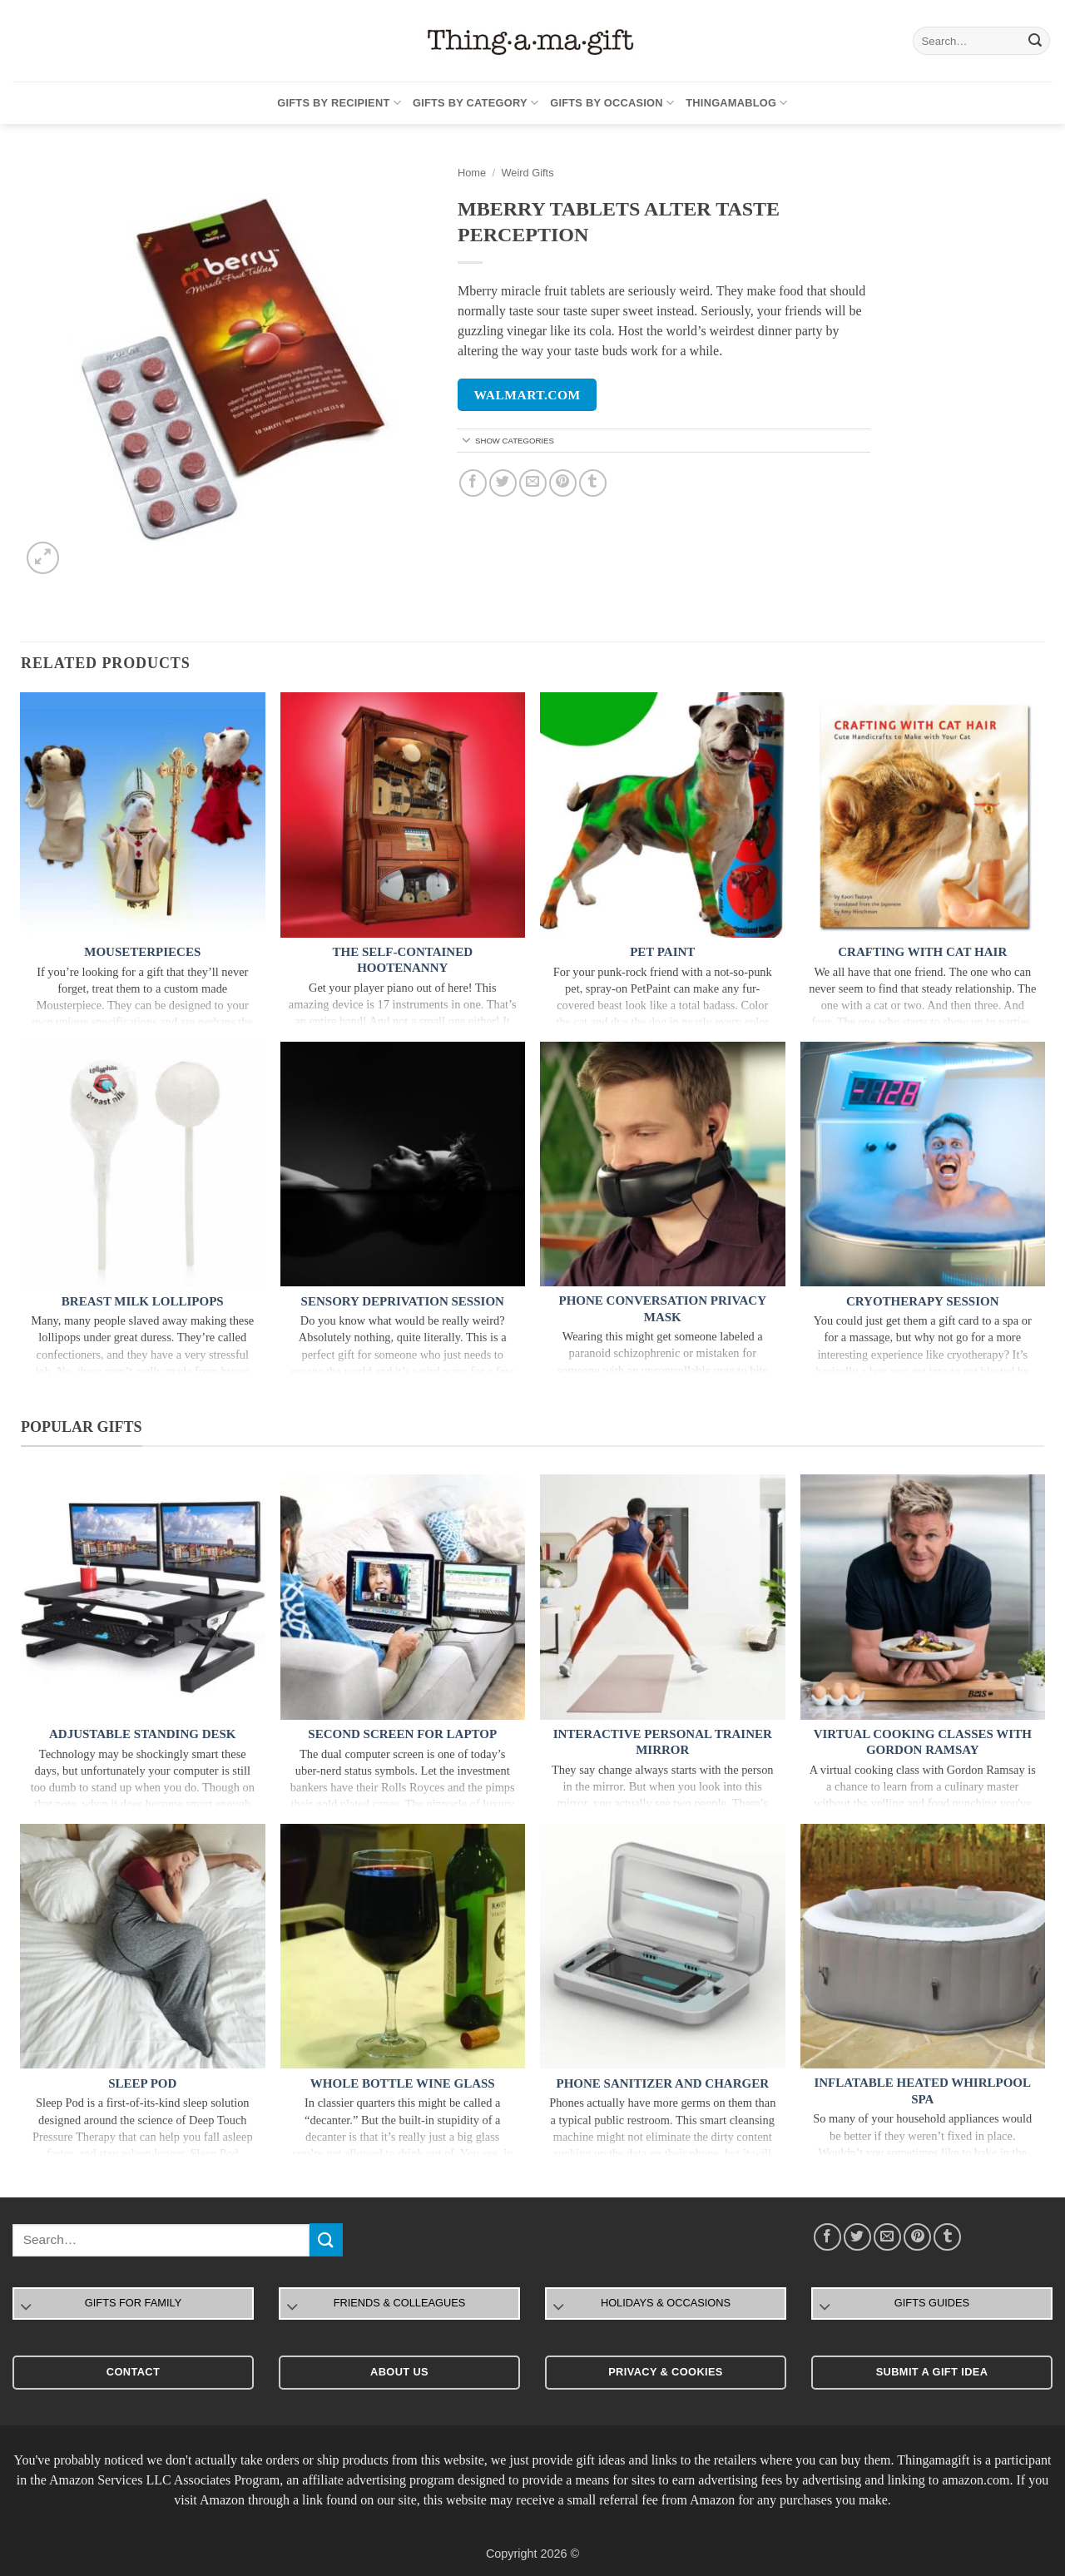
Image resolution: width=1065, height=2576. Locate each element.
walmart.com (527, 395)
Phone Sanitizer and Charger (663, 2083)
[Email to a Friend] (533, 483)
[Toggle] (467, 441)
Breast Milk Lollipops (143, 1301)
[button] (43, 558)
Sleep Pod (142, 2083)
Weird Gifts (527, 172)
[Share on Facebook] (473, 483)
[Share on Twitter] (503, 483)
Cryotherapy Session (922, 1301)
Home (472, 172)
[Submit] (1035, 41)
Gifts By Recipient (339, 103)
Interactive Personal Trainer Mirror (662, 1742)
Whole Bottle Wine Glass (402, 2083)
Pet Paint (662, 952)
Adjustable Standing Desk (142, 1734)
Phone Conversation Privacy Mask (662, 1309)
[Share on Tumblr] (593, 483)
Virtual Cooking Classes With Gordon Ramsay (923, 1742)
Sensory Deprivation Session (402, 1301)
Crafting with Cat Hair (922, 952)
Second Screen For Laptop (402, 1734)
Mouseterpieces (142, 952)
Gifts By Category (475, 103)
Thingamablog (736, 103)
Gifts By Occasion (612, 103)
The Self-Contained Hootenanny (402, 960)
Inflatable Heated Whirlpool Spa (922, 2091)
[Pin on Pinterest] (563, 483)
